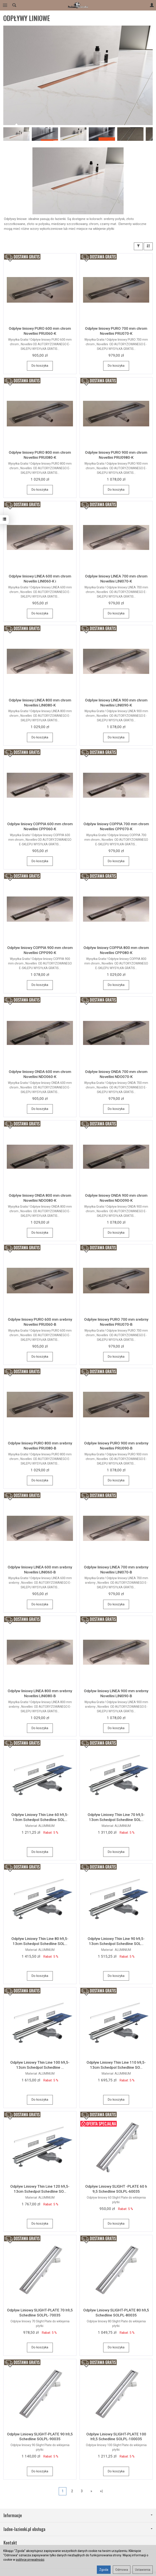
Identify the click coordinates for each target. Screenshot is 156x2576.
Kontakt (10, 2542)
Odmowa (121, 2569)
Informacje (78, 2515)
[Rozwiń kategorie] (5, 5)
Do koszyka (40, 366)
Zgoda (103, 2569)
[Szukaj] (14, 5)
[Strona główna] (78, 5)
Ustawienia (142, 2569)
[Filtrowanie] (138, 246)
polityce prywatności (30, 2559)
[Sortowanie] (148, 246)
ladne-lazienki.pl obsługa (78, 2529)
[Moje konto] (152, 5)
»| (101, 2491)
